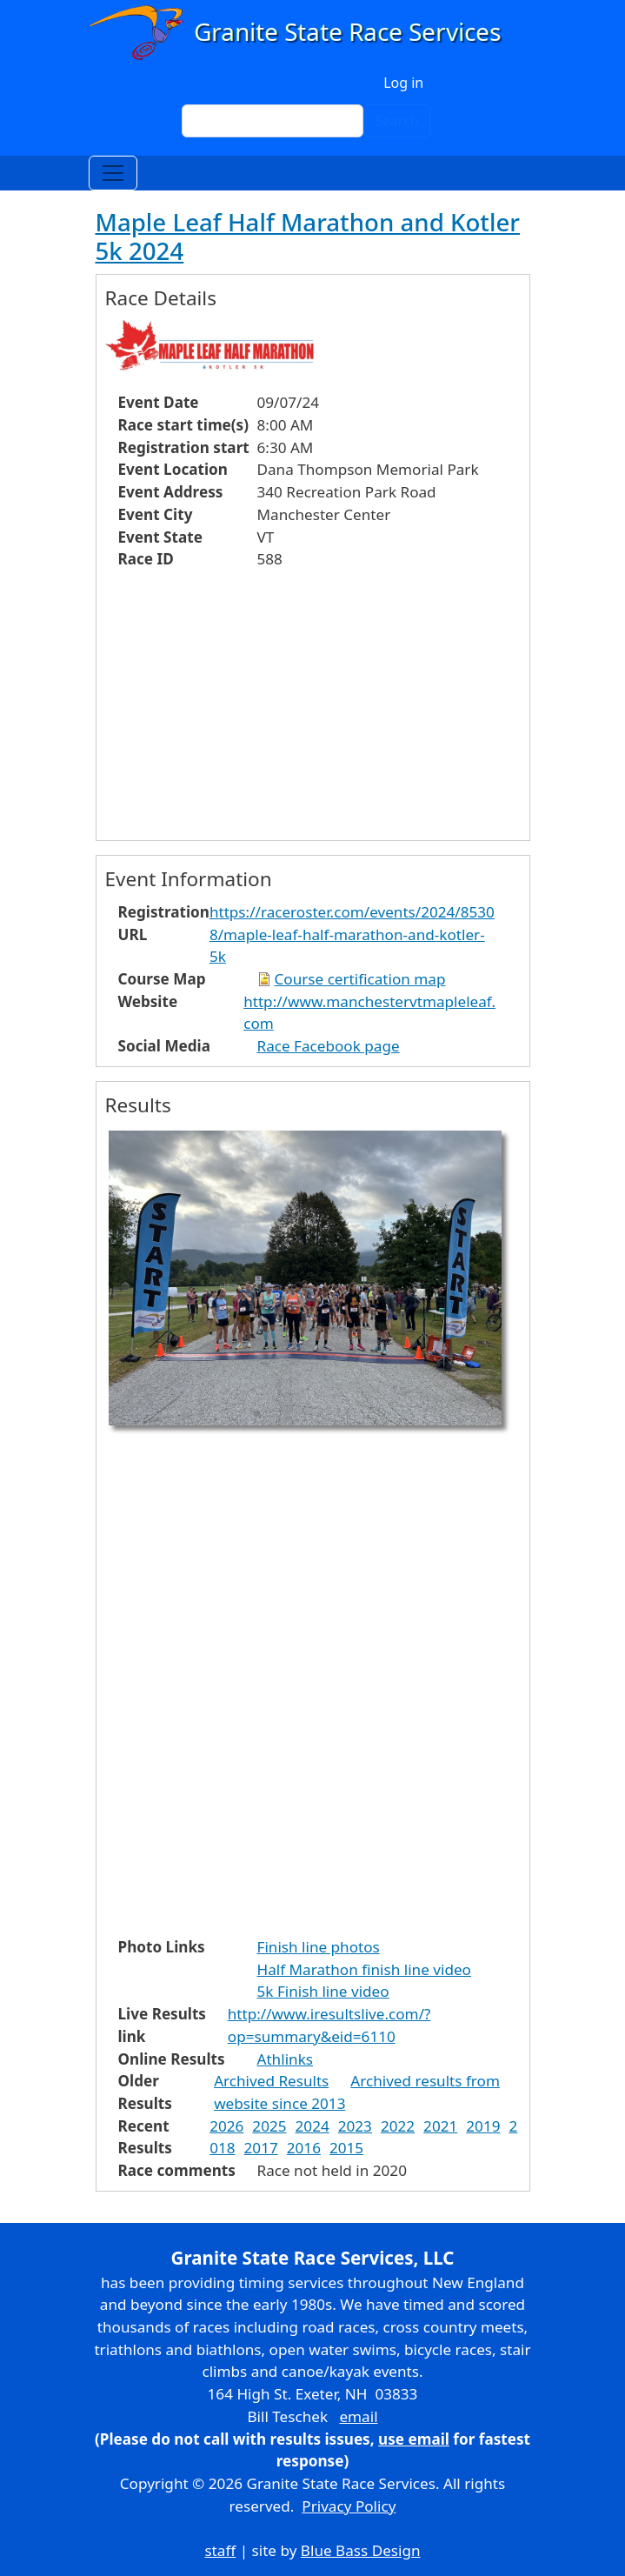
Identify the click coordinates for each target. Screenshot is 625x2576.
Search (397, 120)
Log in (403, 82)
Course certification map (360, 979)
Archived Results (271, 2081)
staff (220, 2550)
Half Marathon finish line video (364, 1969)
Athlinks (285, 2059)
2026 (226, 2126)
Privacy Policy (349, 2506)
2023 (355, 2126)
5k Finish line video (323, 1991)
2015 (346, 2148)
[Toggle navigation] (113, 173)
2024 (312, 2126)
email (358, 2416)
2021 (440, 2126)
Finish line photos (318, 1947)
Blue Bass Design (361, 2550)
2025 (269, 2126)
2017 (261, 2148)
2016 (304, 2148)
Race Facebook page (328, 1046)
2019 (483, 2126)
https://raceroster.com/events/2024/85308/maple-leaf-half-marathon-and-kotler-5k (352, 934)
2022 (398, 2126)
